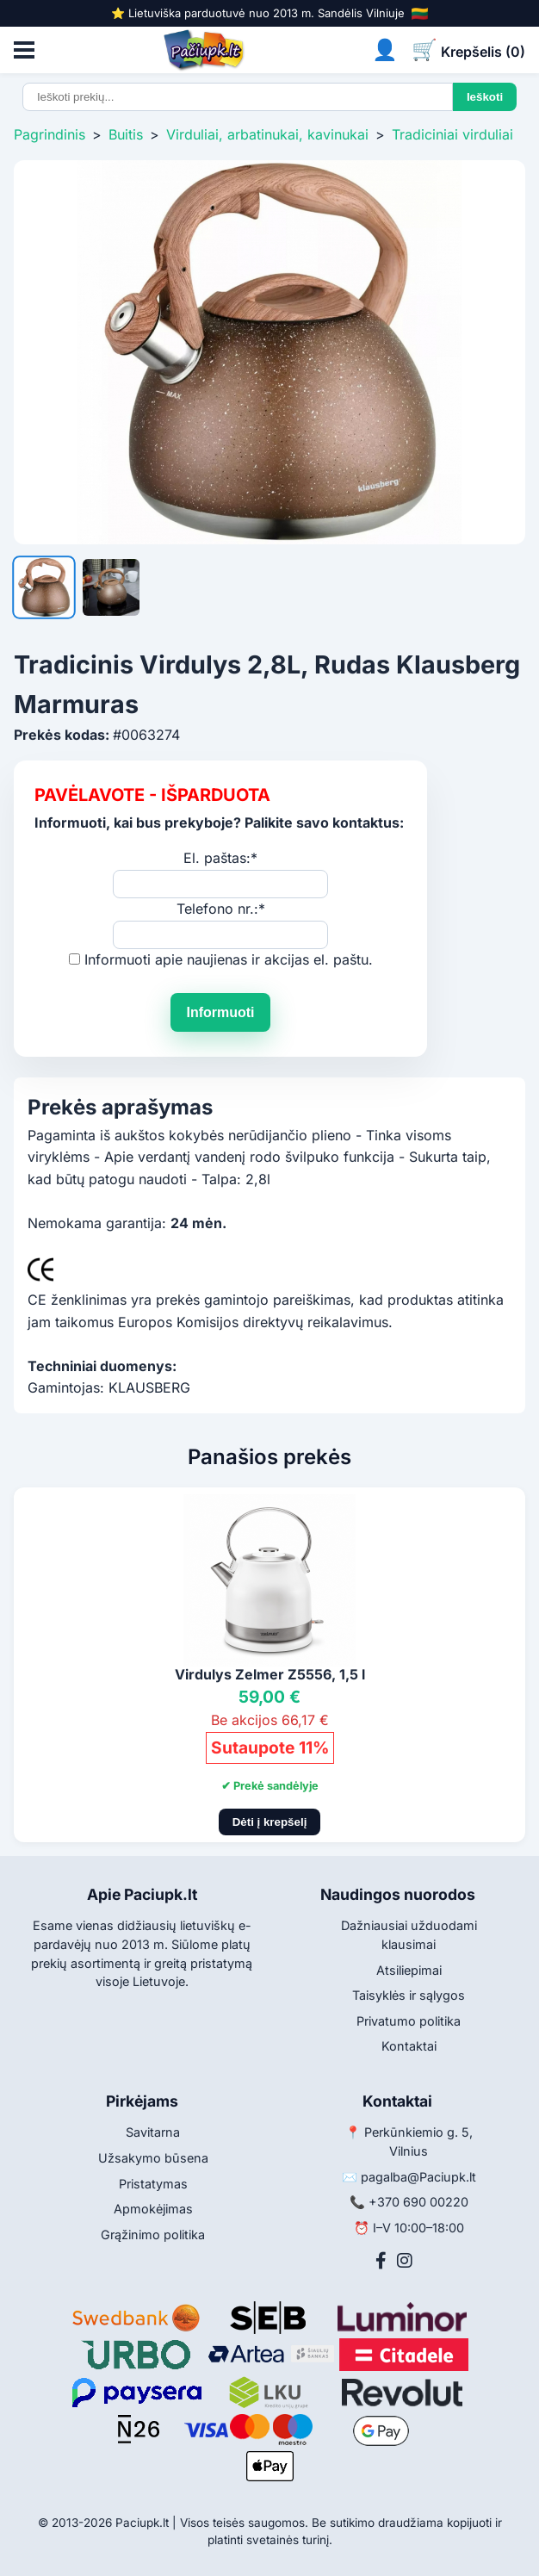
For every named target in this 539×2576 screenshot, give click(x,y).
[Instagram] (404, 2260)
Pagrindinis (49, 134)
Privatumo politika (408, 2021)
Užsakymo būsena (153, 2158)
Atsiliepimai (409, 1970)
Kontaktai (409, 2046)
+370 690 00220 (418, 2201)
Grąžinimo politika (153, 2234)
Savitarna (153, 2132)
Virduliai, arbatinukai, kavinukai (267, 134)
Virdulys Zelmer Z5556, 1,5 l (270, 1674)
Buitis (125, 134)
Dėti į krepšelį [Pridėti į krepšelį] (269, 1822)
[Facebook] (381, 2260)
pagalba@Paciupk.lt (418, 2176)
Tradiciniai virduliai (452, 134)
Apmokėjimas (153, 2208)
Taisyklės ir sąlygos (408, 1995)
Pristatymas (153, 2183)
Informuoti (220, 1012)
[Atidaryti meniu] (24, 50)
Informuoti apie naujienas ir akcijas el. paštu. (228, 959)
